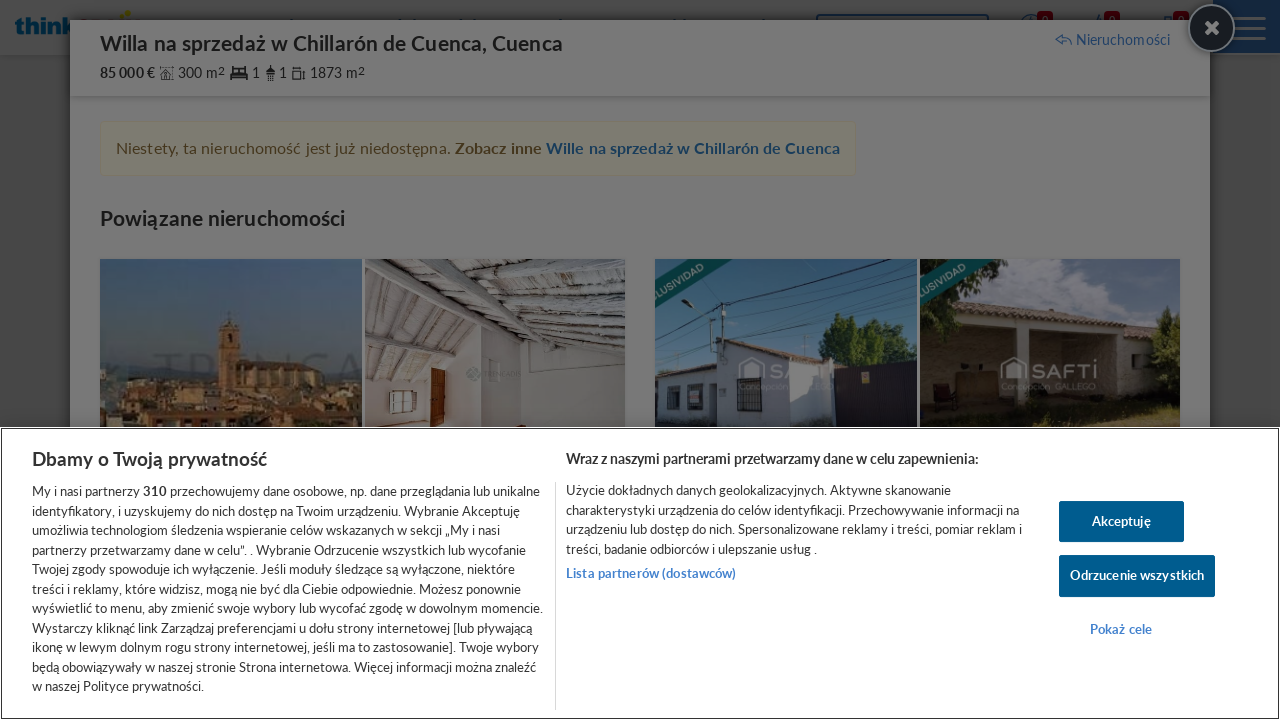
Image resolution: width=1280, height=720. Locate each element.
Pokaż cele (1121, 629)
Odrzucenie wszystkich (1137, 575)
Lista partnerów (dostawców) (651, 573)
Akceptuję (1121, 521)
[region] (640, 573)
